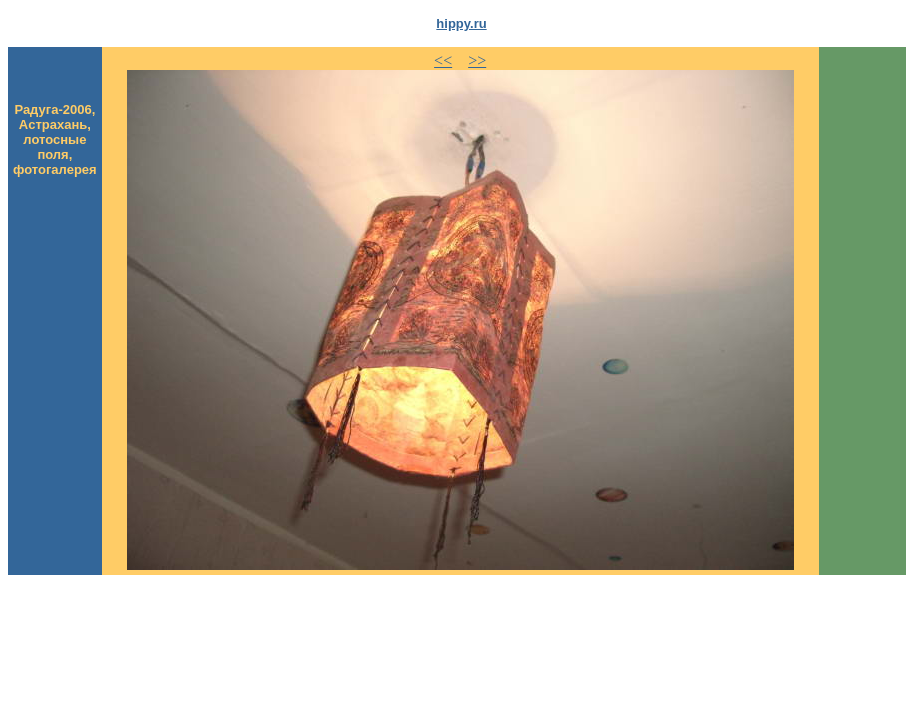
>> (477, 60)
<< (443, 60)
